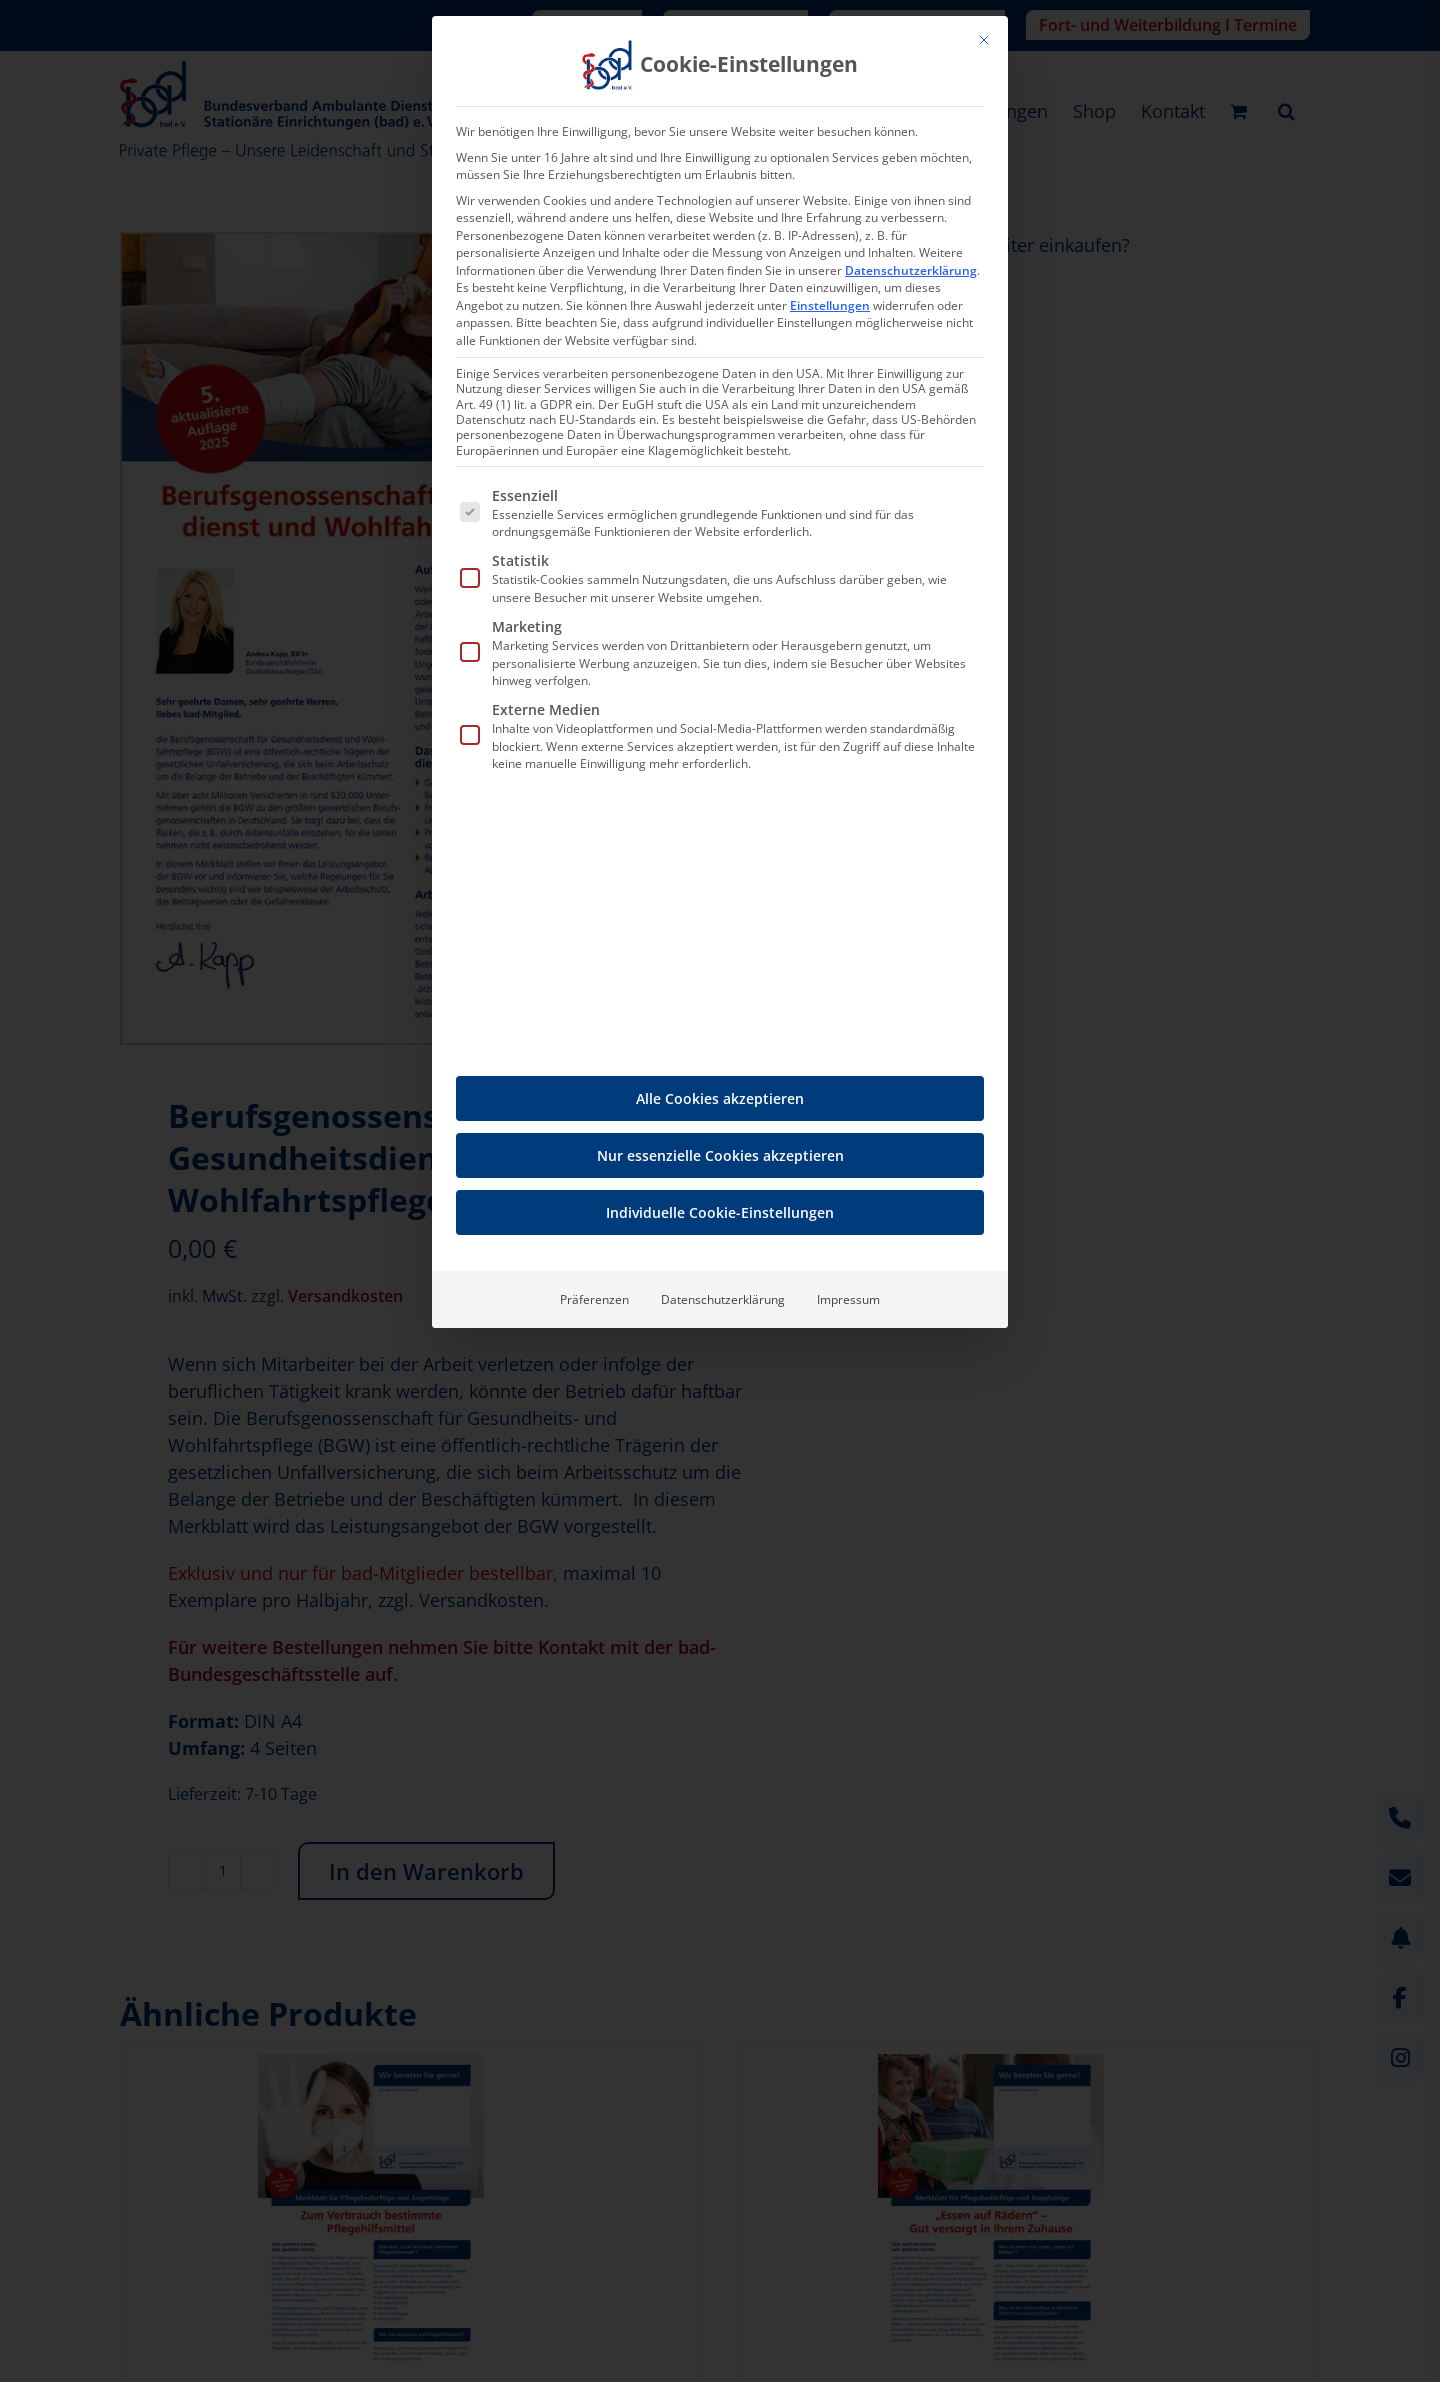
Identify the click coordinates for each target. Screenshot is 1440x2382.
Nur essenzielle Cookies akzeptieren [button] (720, 1155)
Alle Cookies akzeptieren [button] (720, 1098)
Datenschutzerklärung (911, 270)
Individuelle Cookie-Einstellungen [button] (720, 1212)
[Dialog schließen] (984, 40)
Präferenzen (594, 1299)
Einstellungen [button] (830, 305)
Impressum (848, 1299)
